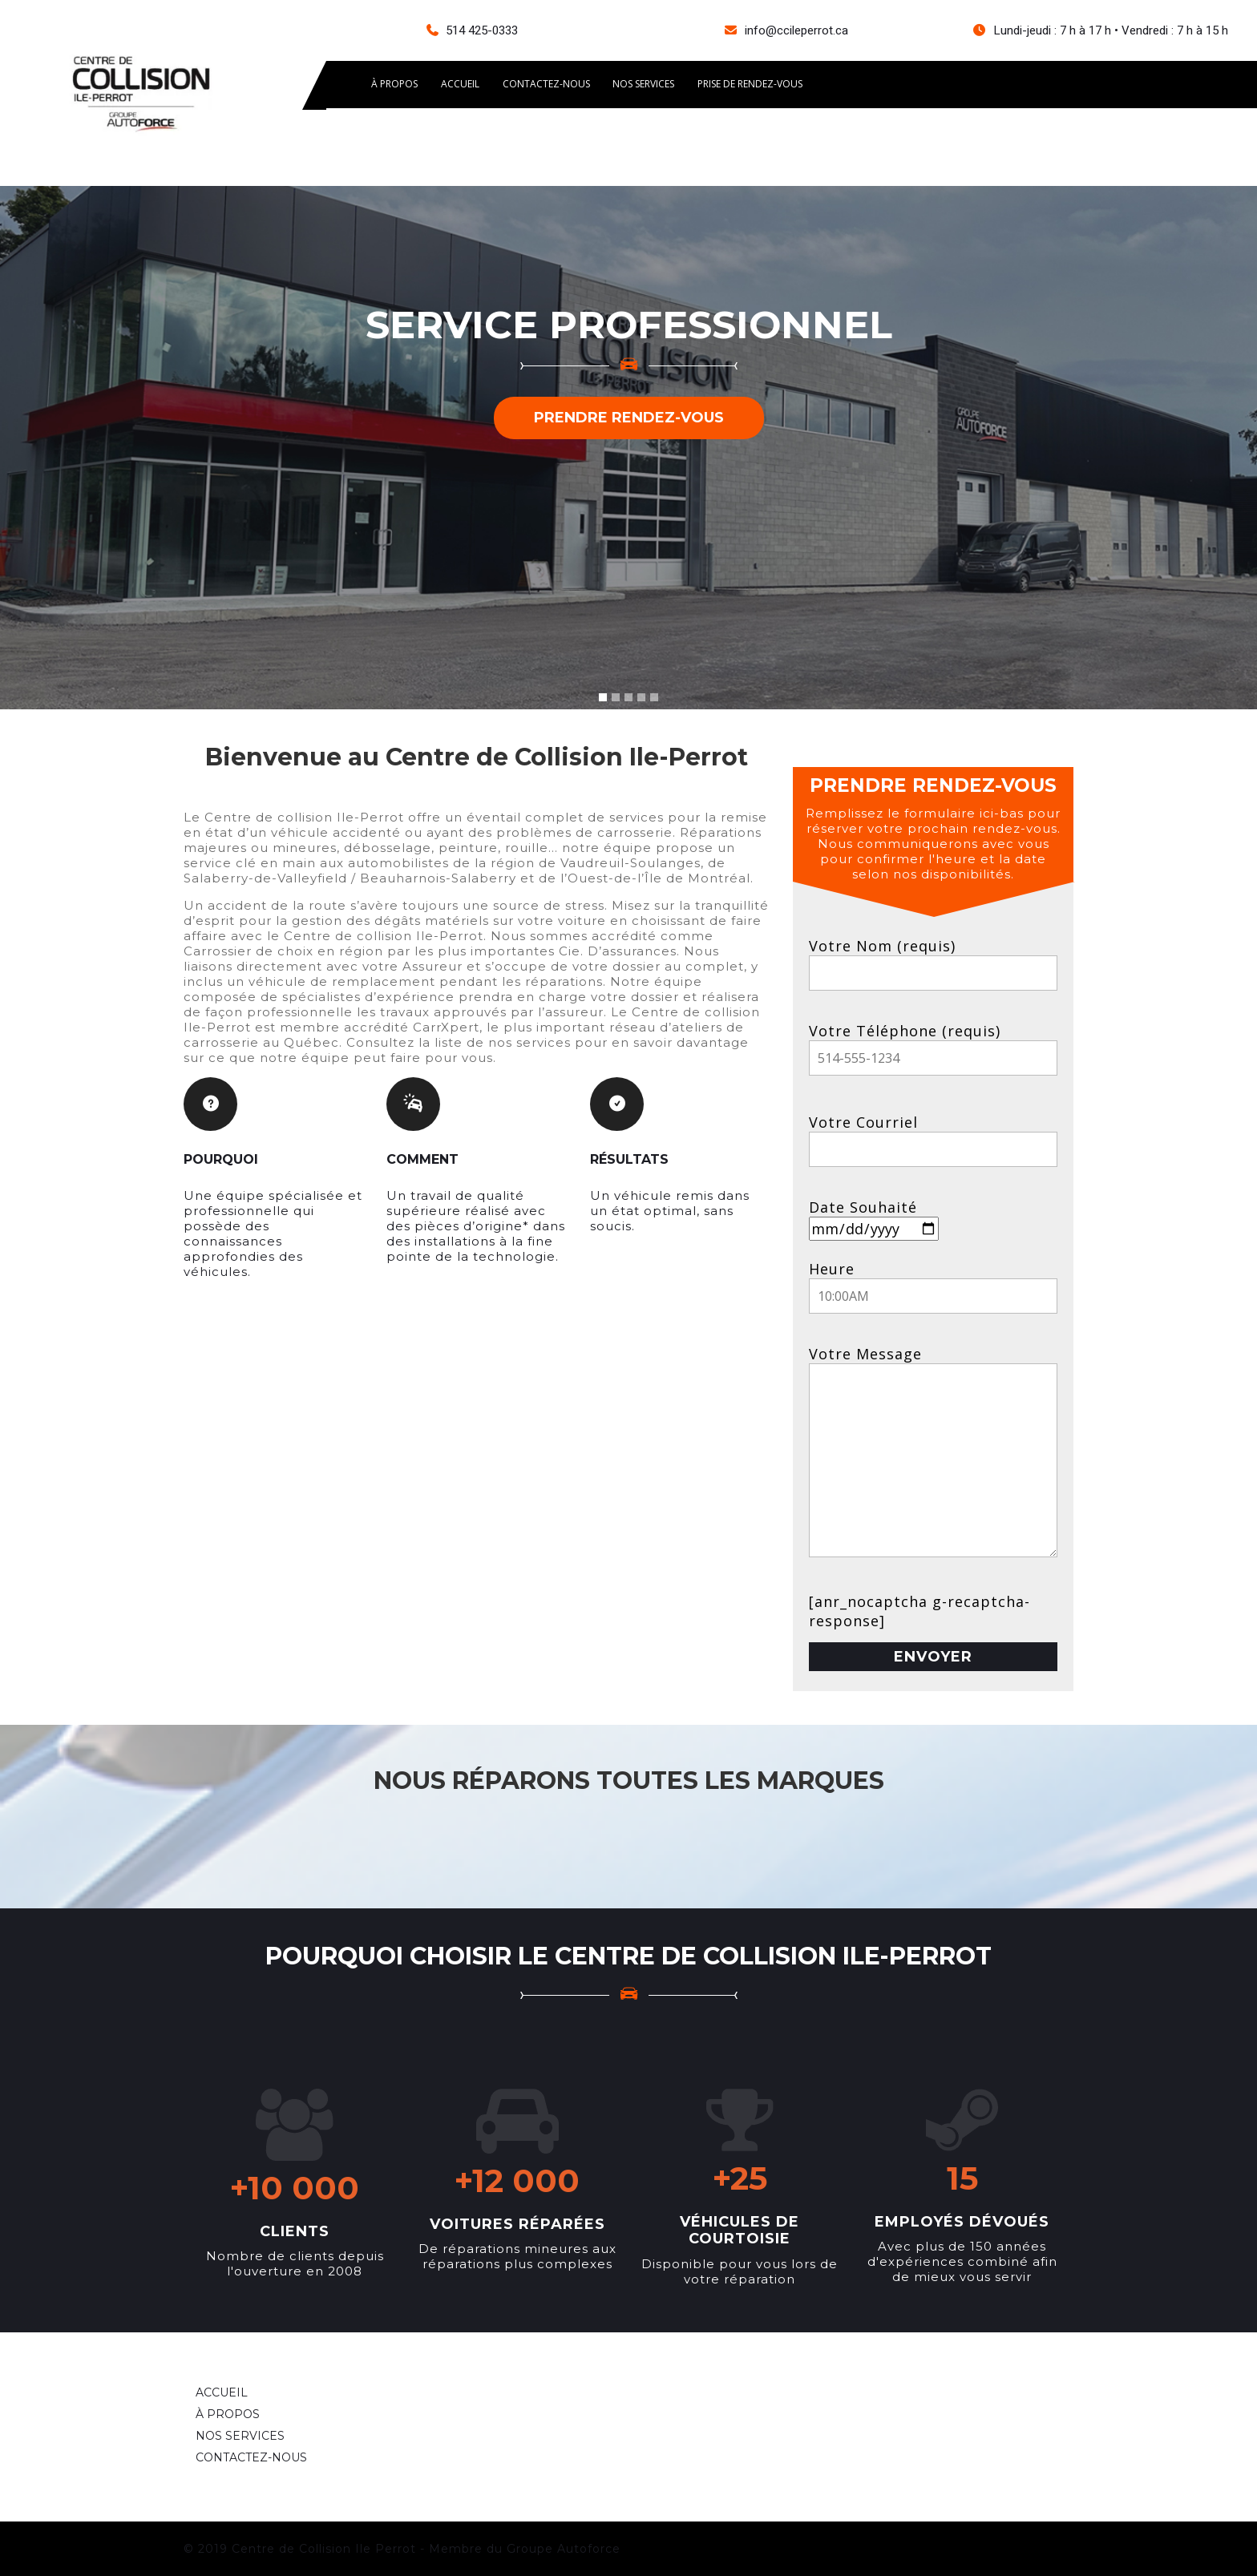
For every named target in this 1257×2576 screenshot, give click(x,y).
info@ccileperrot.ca (796, 30)
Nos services (647, 85)
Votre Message (933, 1458)
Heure (933, 1282)
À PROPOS (395, 85)
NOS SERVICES (240, 2436)
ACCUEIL (462, 85)
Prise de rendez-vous (754, 85)
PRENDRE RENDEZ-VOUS (629, 417)
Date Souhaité (874, 1217)
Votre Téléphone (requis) (933, 1044)
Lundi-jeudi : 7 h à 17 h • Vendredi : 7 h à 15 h (1110, 30)
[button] (94, 447)
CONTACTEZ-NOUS (548, 85)
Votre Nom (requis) (933, 959)
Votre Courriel (933, 1135)
